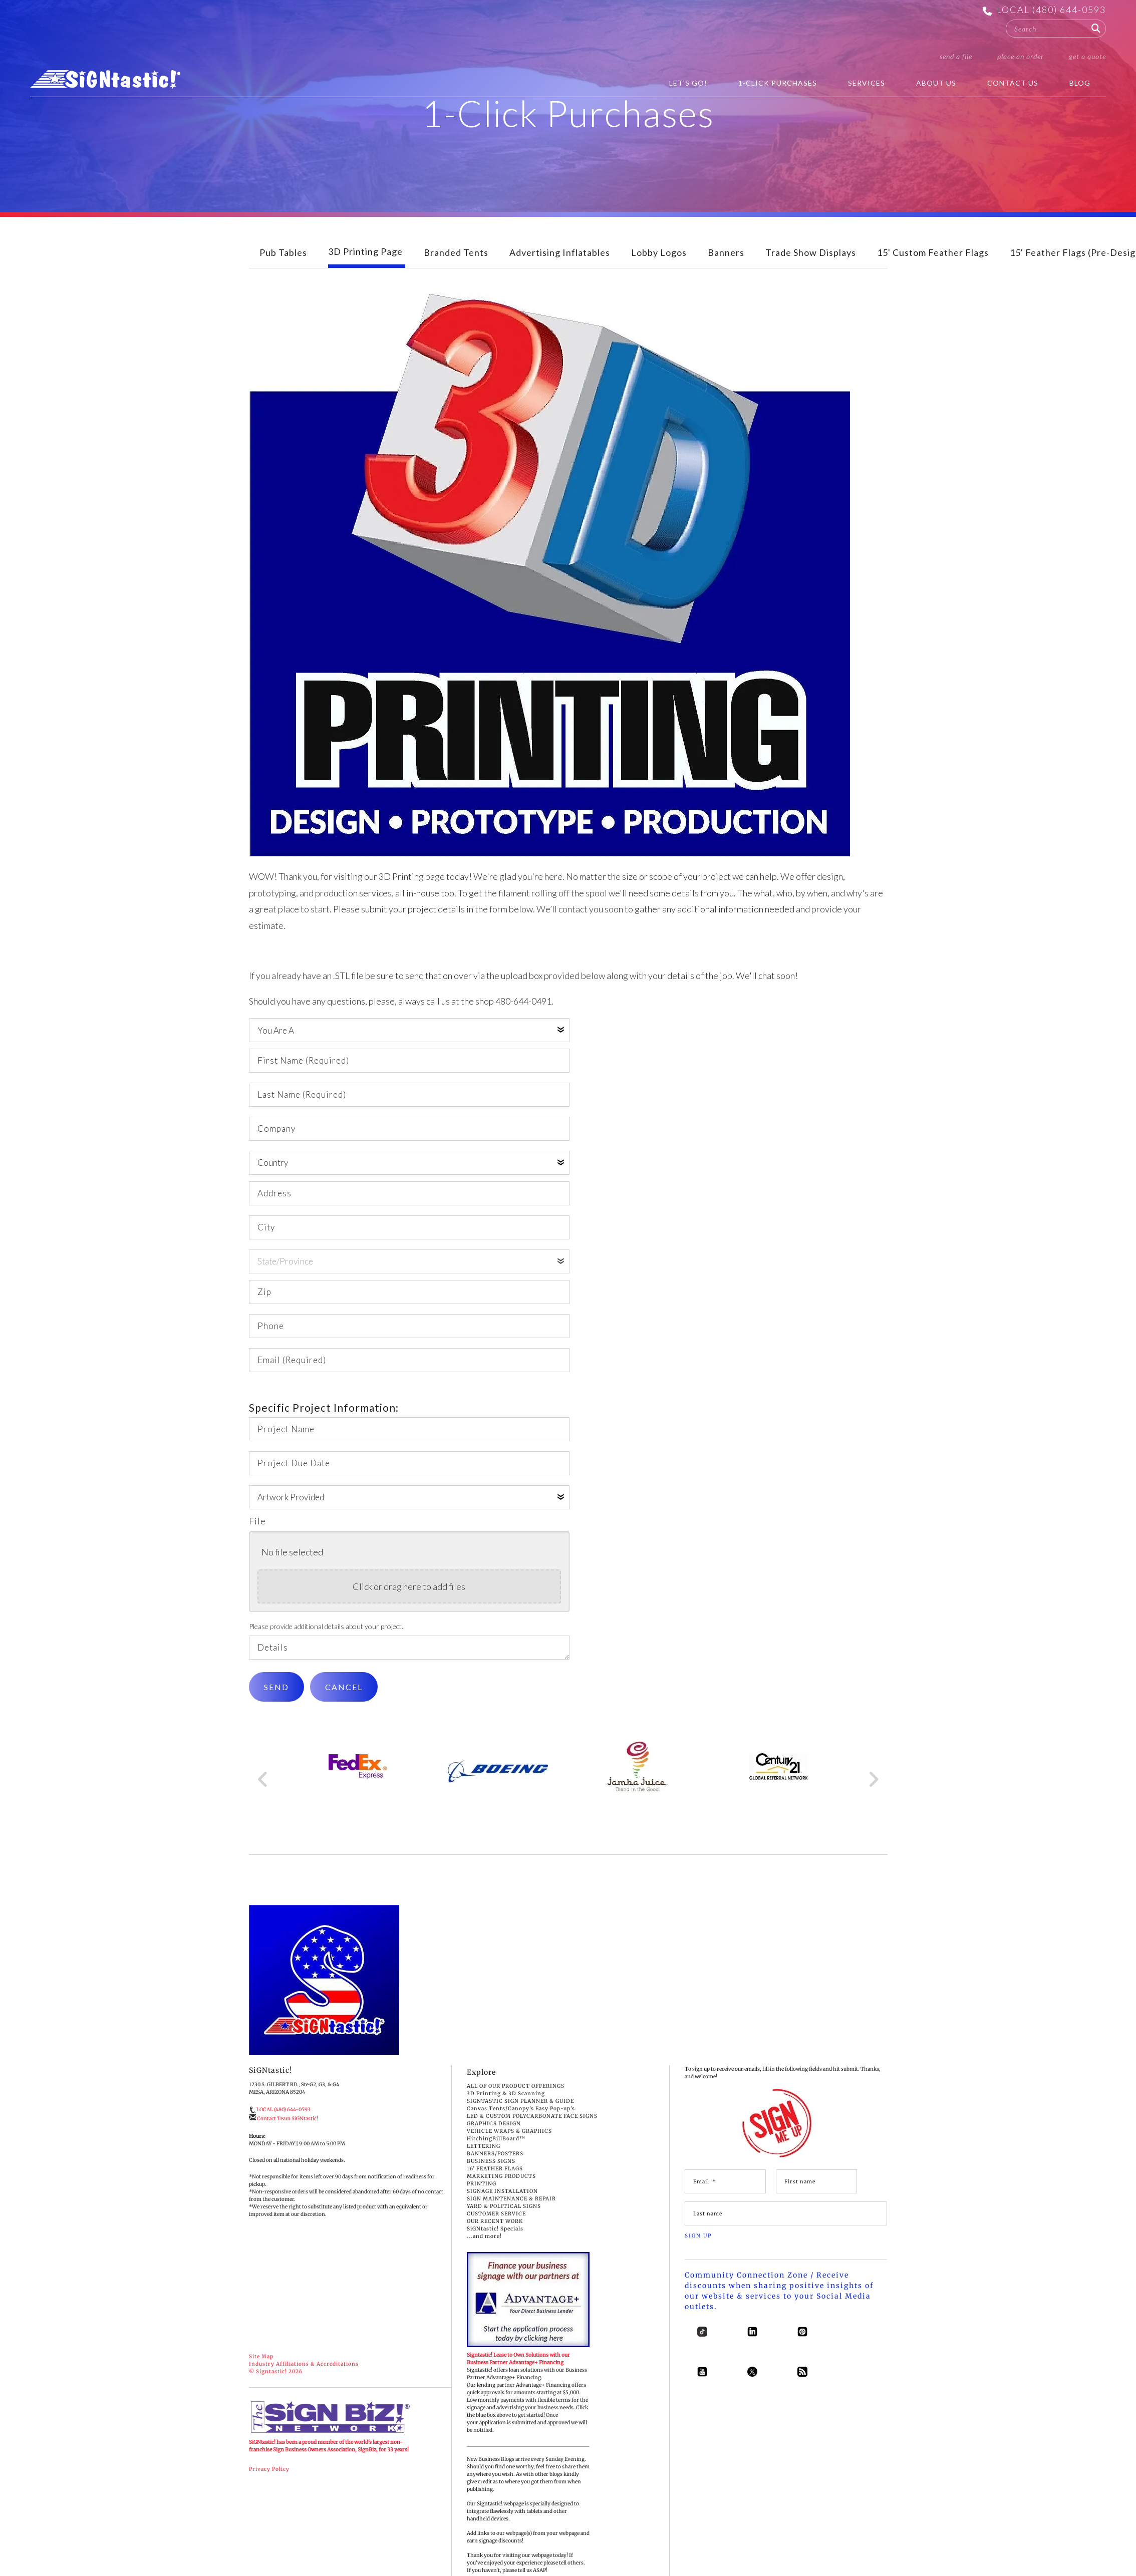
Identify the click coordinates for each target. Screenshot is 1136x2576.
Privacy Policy (269, 2483)
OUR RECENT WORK (495, 2235)
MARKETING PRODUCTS (501, 2190)
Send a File (956, 56)
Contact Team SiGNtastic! (287, 2133)
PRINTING (481, 2198)
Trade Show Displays (810, 266)
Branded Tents (456, 266)
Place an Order (1020, 56)
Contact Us (1012, 83)
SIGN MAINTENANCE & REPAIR (511, 2213)
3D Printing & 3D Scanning (506, 2108)
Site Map (261, 2371)
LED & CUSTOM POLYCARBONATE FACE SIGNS (532, 2130)
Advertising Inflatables (559, 266)
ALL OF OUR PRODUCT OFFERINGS (515, 2100)
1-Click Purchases (777, 83)
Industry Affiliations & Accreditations (304, 2378)
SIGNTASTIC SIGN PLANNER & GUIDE (520, 2115)
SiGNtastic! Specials (495, 2243)
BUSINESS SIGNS (491, 2175)
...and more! (484, 2250)
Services (866, 83)
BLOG (1079, 83)
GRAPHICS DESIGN (494, 2138)
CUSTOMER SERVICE (496, 2228)
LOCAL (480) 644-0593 (1051, 9)
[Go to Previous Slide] (263, 1794)
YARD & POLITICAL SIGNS (504, 2220)
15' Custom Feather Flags (933, 266)
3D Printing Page (365, 265)
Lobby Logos (659, 266)
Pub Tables (283, 266)
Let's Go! (688, 83)
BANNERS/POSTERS (495, 2168)
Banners (726, 266)
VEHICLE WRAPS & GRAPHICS (509, 2145)
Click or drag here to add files (409, 1600)
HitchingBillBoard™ (496, 2153)
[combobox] (1056, 29)
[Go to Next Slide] (873, 1794)
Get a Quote (1087, 56)
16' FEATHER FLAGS (495, 2183)
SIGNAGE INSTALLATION (502, 2205)
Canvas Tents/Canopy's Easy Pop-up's (521, 2123)
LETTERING (483, 2160)
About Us (936, 83)
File (257, 1535)
